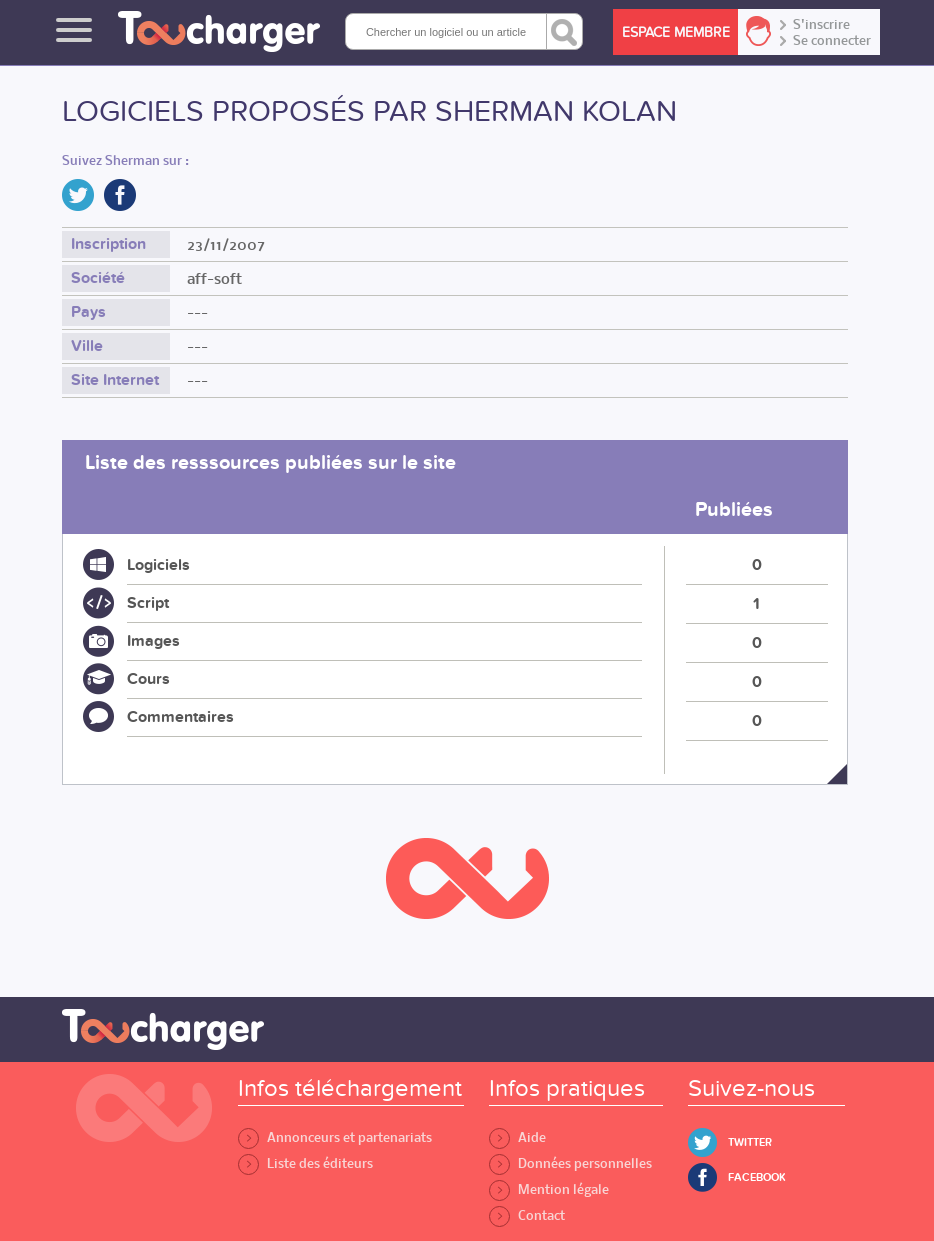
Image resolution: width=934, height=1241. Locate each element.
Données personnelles (570, 1163)
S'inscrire (821, 25)
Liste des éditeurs (305, 1163)
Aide (517, 1137)
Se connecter (832, 41)
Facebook (757, 1177)
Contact (527, 1215)
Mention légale (549, 1189)
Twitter (750, 1142)
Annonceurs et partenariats (335, 1137)
